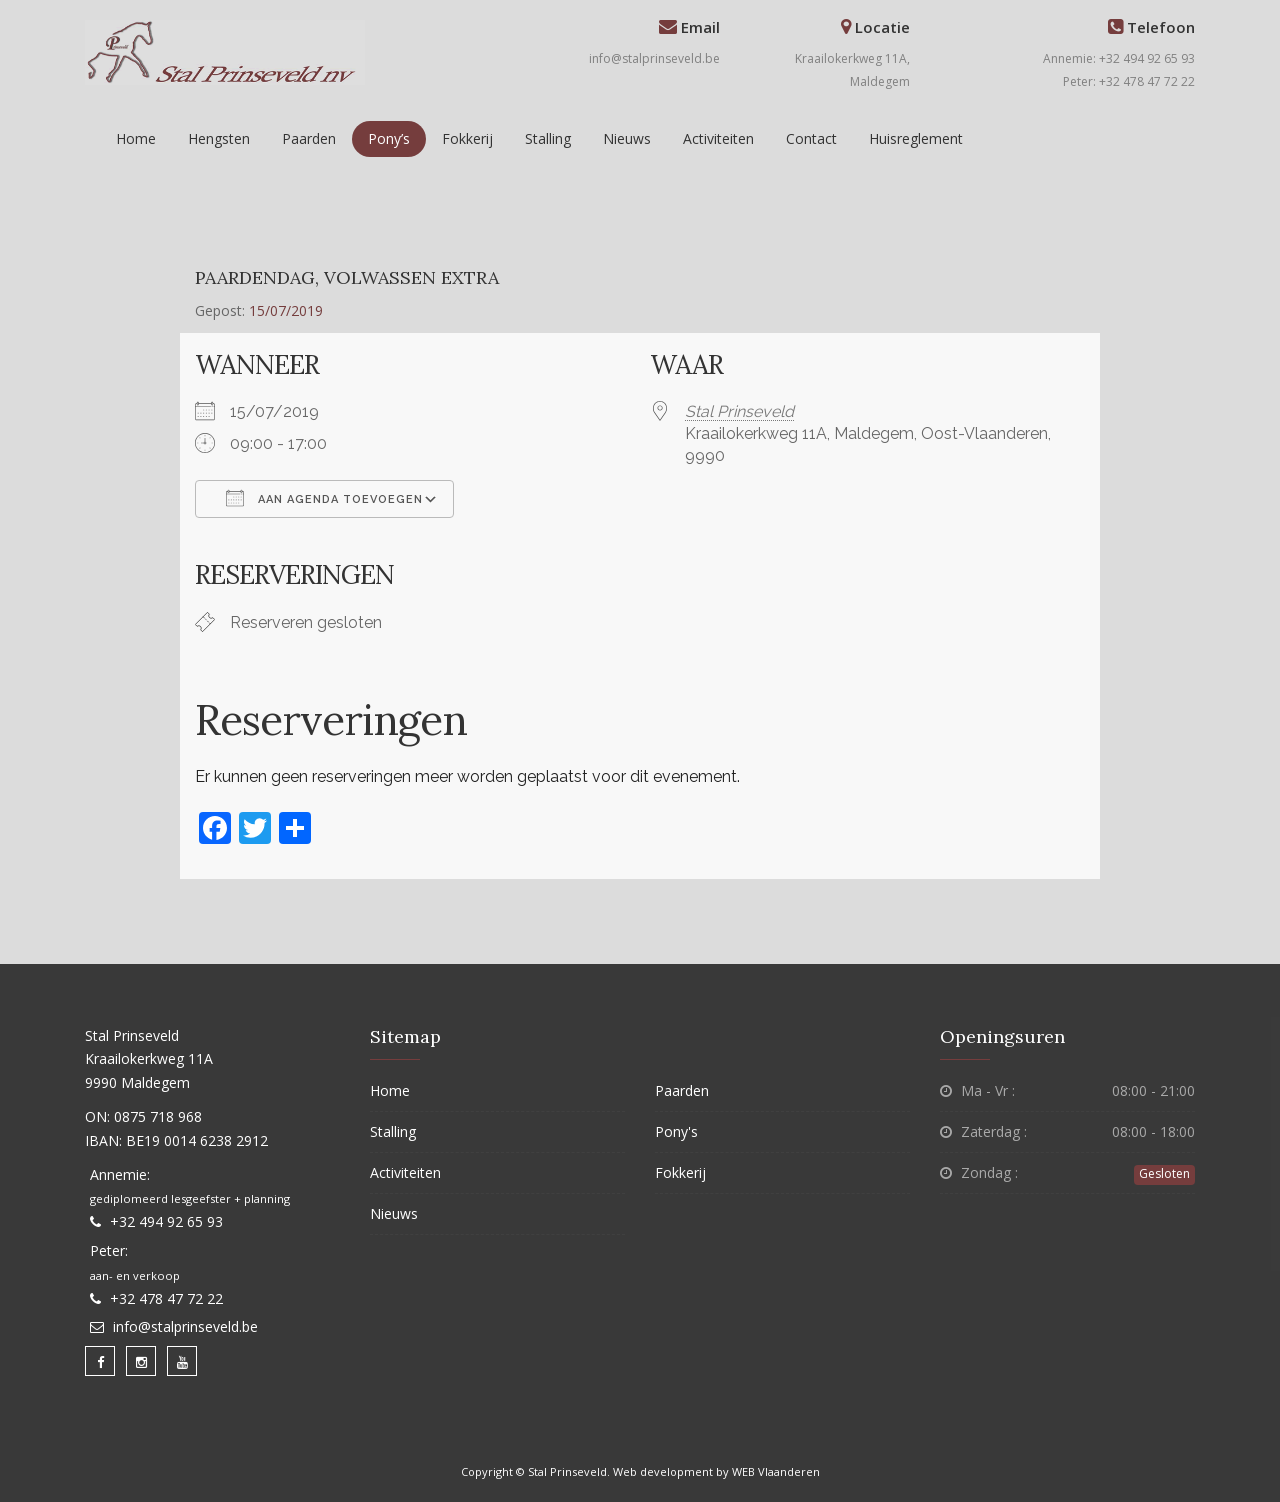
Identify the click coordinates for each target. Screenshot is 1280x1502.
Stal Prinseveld (739, 411)
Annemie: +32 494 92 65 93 (1119, 58)
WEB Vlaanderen (776, 1471)
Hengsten (219, 138)
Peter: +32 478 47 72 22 (1129, 81)
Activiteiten (718, 138)
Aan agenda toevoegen (324, 498)
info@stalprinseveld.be (654, 58)
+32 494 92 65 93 (166, 1221)
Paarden (309, 138)
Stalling (548, 138)
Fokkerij (467, 138)
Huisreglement (916, 138)
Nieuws (627, 138)
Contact (811, 138)
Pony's (676, 1131)
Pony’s (389, 138)
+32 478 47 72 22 (166, 1298)
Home (136, 138)
